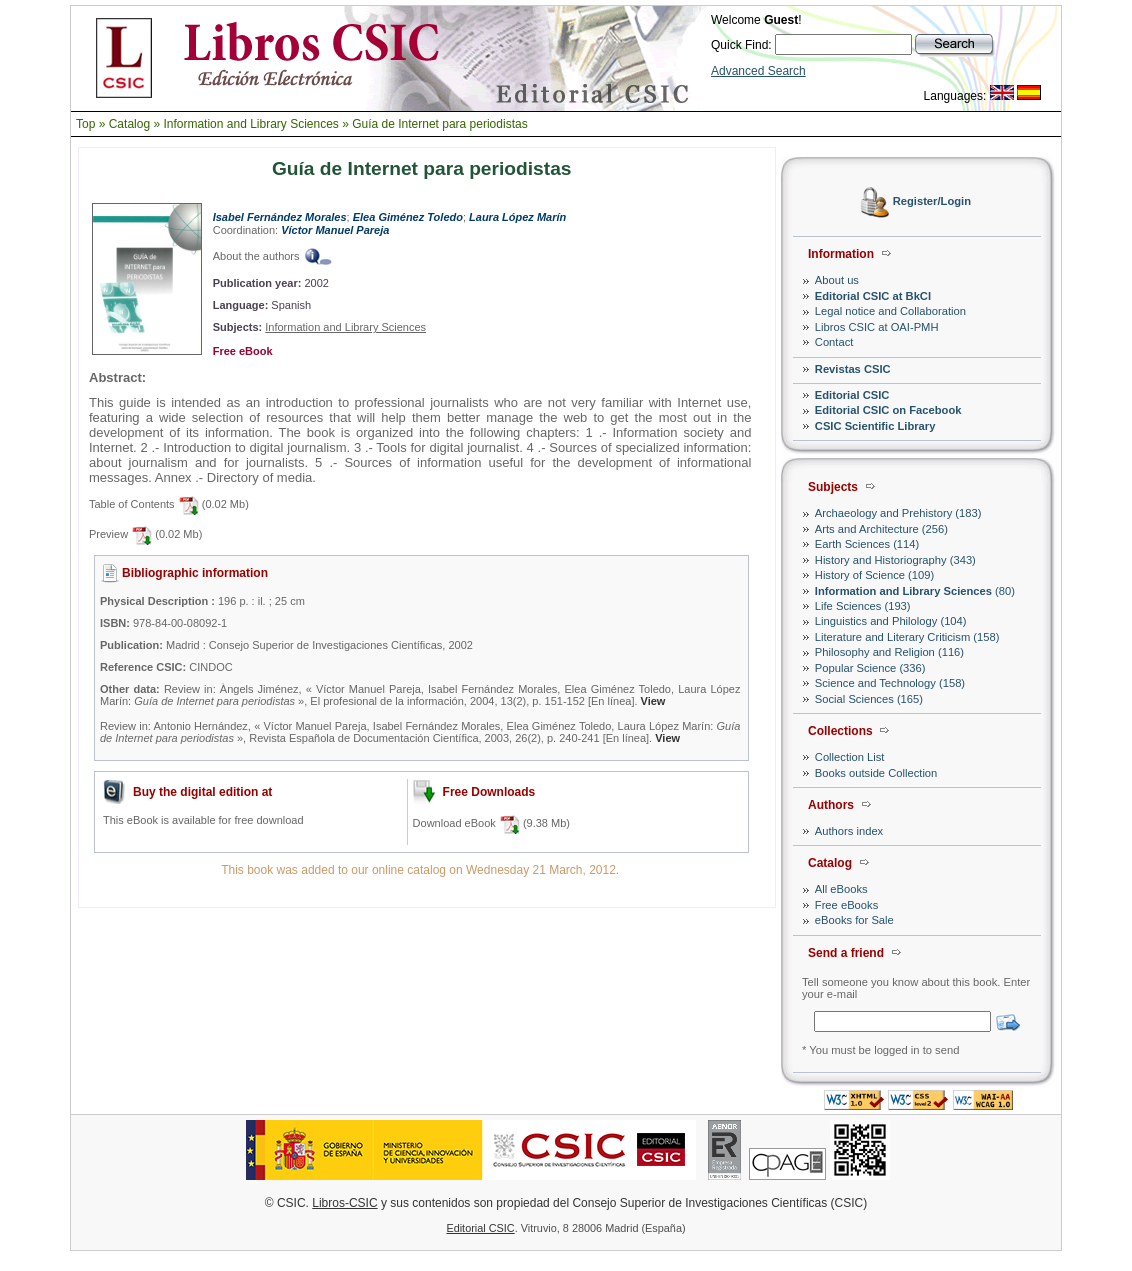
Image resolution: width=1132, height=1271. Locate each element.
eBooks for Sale (854, 920)
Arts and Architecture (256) (881, 529)
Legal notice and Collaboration (890, 311)
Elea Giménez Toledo (408, 217)
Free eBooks (846, 905)
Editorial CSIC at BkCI (873, 296)
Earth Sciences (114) (867, 544)
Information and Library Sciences (250, 124)
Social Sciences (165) (869, 699)
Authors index (849, 831)
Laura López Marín (517, 217)
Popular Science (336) (870, 668)
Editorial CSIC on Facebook (888, 410)
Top (85, 124)
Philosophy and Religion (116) (889, 652)
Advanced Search (758, 71)
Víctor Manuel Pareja (335, 230)
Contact (834, 342)
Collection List (850, 757)
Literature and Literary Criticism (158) (907, 637)
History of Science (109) (874, 575)
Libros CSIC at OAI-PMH (877, 327)
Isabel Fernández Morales (280, 217)
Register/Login (932, 202)
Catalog (129, 124)
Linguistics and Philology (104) (891, 621)
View (653, 701)
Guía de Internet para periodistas (439, 124)
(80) (915, 591)
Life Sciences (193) (863, 606)
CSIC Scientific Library (875, 426)
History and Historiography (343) (895, 560)
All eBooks (841, 889)
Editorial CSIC (852, 395)
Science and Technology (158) (890, 683)
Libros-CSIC (344, 1203)
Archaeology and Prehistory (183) (898, 513)
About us (837, 280)
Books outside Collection (876, 773)
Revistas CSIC (853, 369)
